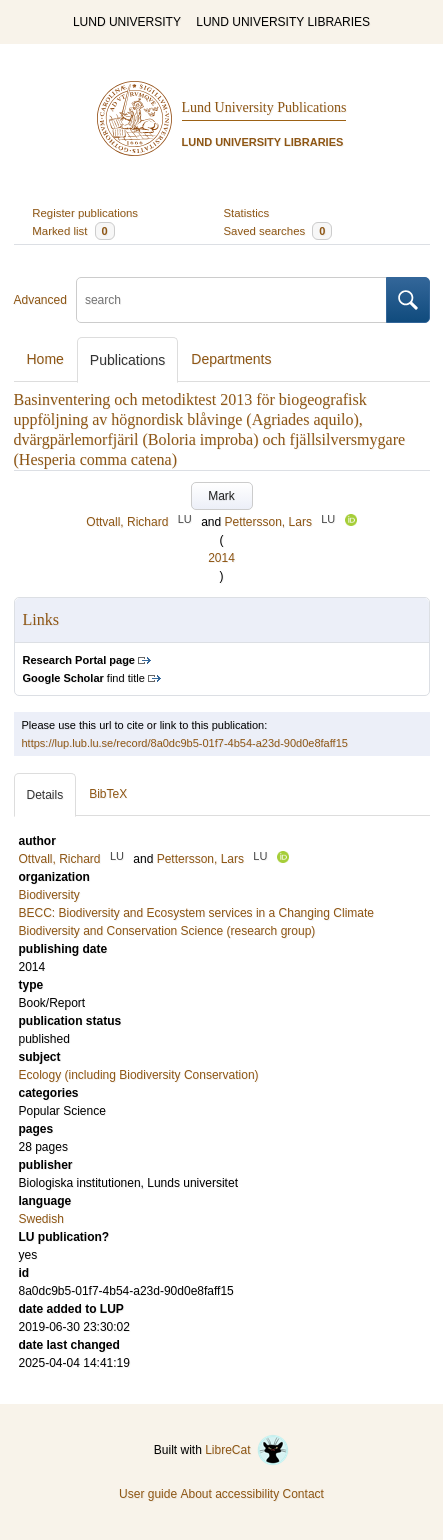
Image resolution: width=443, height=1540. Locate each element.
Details (45, 795)
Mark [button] (221, 496)
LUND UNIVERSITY (127, 22)
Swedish (41, 1219)
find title (84, 678)
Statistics (247, 213)
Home (45, 359)
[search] (231, 300)
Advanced (40, 300)
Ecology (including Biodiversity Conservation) (139, 1075)
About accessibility (229, 1494)
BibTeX (108, 794)
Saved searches (278, 231)
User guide (148, 1494)
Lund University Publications (264, 107)
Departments (231, 359)
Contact (303, 1494)
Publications (128, 360)
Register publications (85, 213)
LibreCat (247, 1450)
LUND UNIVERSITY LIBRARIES (283, 22)
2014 (221, 558)
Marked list (73, 231)
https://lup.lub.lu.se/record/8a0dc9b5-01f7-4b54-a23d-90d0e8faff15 (185, 743)
